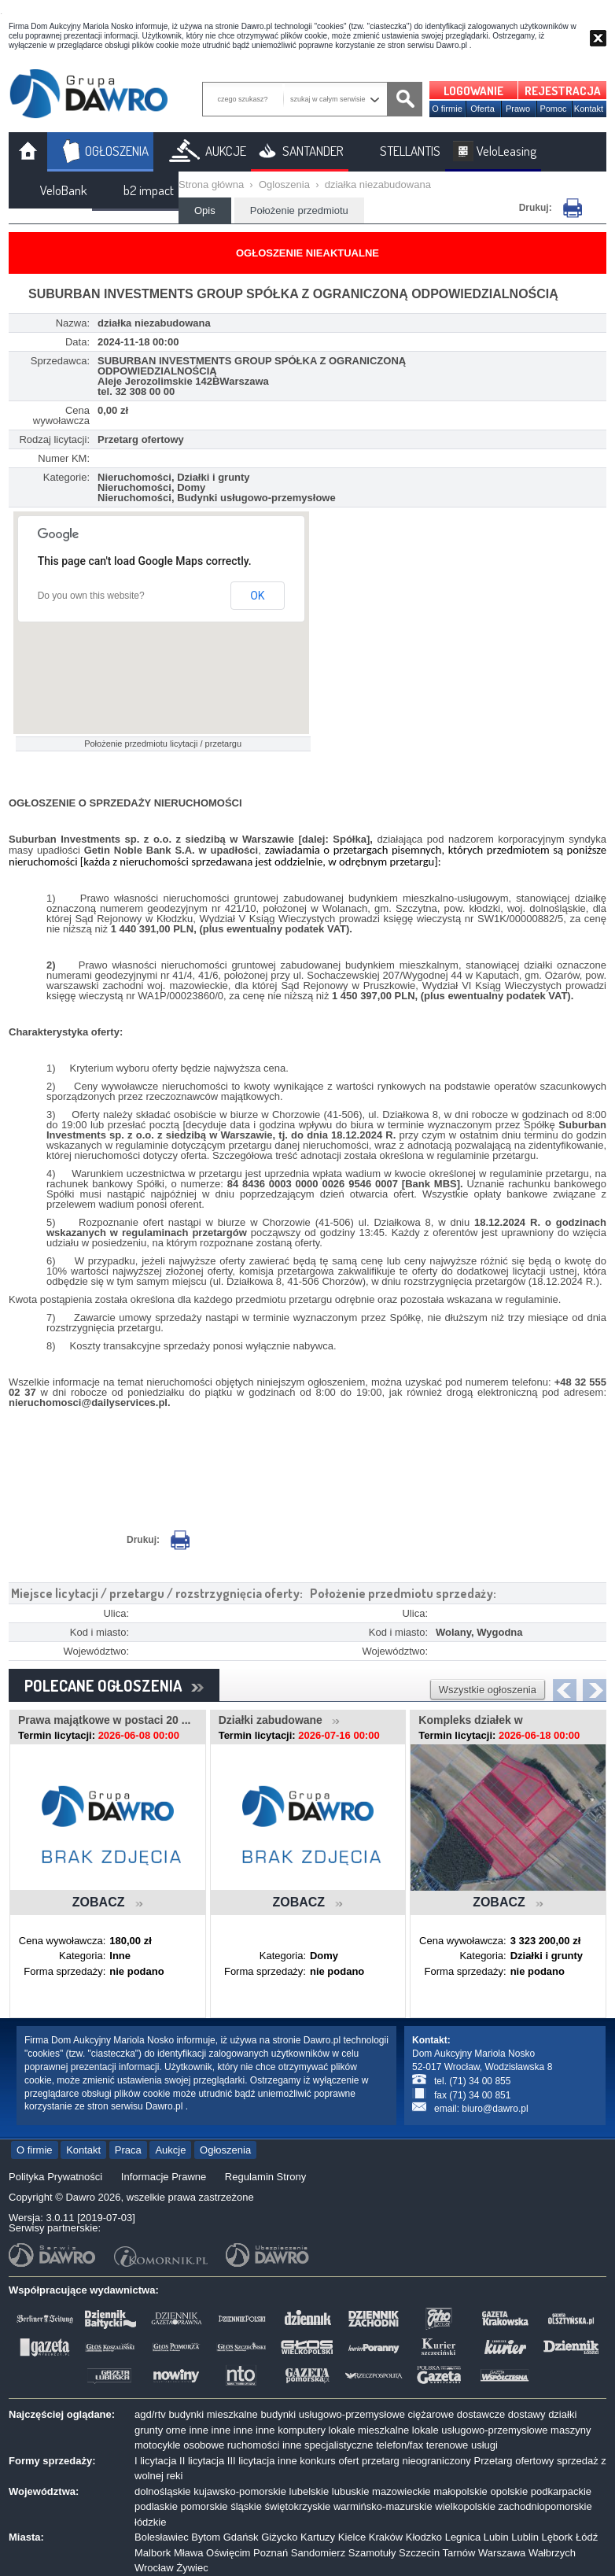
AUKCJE (225, 150)
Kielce (352, 2537)
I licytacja (155, 2461)
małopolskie (460, 2491)
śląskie (246, 2506)
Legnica (463, 2537)
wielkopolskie (465, 2506)
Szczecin (419, 2553)
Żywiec (192, 2568)
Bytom (205, 2537)
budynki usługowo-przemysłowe (332, 2414)
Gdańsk (241, 2537)
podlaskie (156, 2506)
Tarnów (459, 2553)
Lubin (496, 2537)
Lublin (525, 2537)
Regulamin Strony (265, 2177)
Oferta (482, 108)
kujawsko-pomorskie (239, 2491)
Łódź (587, 2537)
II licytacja (201, 2461)
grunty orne (160, 2430)
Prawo (518, 108)
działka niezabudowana (378, 184)
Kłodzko (424, 2537)
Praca (128, 2150)
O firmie (447, 108)
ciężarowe (431, 2414)
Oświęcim (228, 2553)
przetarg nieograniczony (416, 2461)
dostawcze (481, 2414)
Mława (189, 2553)
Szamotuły (372, 2553)
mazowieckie (401, 2491)
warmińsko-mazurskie (383, 2506)
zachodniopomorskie (545, 2506)
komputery (302, 2430)
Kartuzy (317, 2537)
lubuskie (351, 2491)
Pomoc (553, 108)
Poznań (270, 2553)
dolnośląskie (162, 2491)
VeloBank (63, 190)
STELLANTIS (410, 150)
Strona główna (211, 184)
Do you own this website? (91, 595)
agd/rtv (150, 2414)
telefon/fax (399, 2445)
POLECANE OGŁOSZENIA (114, 1685)
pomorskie (204, 2506)
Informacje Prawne (163, 2177)
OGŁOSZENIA (117, 150)
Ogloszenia (284, 184)
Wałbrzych (552, 2553)
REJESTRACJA (563, 90)
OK (257, 595)
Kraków (386, 2537)
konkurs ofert (329, 2461)
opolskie (509, 2491)
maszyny (571, 2430)
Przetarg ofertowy (513, 2461)
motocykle (157, 2445)
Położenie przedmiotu (299, 210)
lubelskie (309, 2491)
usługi (484, 2445)
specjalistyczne (338, 2445)
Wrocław (154, 2568)
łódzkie (150, 2522)
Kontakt (588, 108)
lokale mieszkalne (369, 2430)
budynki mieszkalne (212, 2414)
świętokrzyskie (298, 2506)
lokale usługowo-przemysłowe (480, 2430)
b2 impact (148, 190)
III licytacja (251, 2461)
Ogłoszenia (225, 2150)
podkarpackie (561, 2491)
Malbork (152, 2553)
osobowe (203, 2445)
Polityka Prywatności (55, 2177)
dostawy (527, 2414)
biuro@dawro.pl (495, 2108)
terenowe (447, 2445)
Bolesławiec (161, 2537)
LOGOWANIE (473, 90)
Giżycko (279, 2537)
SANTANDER (313, 150)
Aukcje (170, 2150)
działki (562, 2414)
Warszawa (501, 2553)
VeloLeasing (506, 150)
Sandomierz (318, 2553)
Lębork (557, 2537)
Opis (204, 210)
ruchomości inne (264, 2445)
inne (198, 2430)
